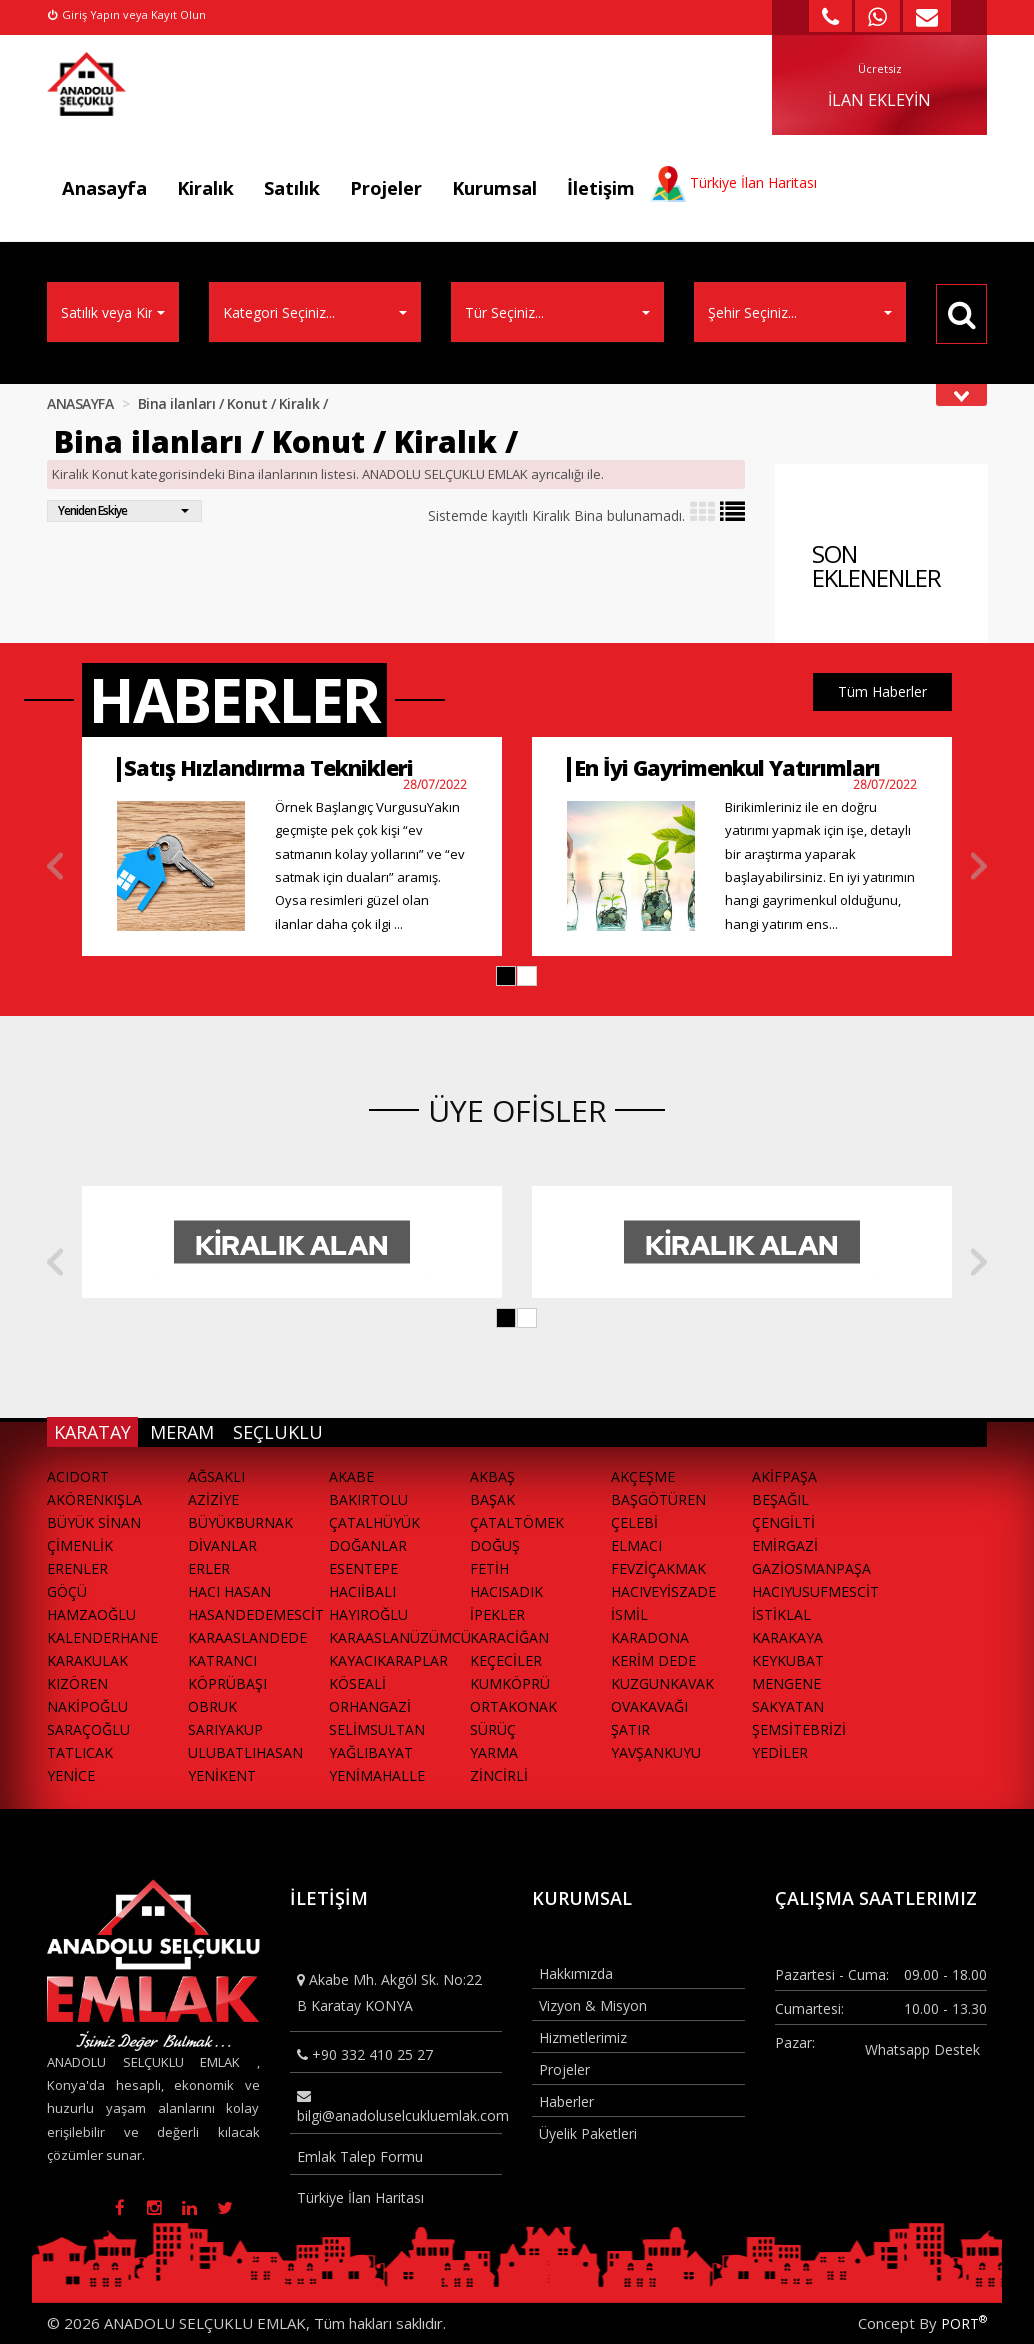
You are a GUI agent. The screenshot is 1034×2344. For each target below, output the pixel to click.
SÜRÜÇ (493, 1729)
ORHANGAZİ (370, 1706)
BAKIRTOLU (368, 1499)
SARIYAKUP (225, 1729)
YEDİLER (780, 1752)
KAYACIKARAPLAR (388, 1660)
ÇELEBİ (634, 1522)
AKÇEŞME (643, 1476)
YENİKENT (222, 1775)
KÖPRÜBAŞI (227, 1683)
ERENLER (77, 1568)
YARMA (494, 1752)
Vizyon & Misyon (593, 2005)
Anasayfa (104, 188)
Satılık (292, 188)
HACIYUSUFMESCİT (815, 1591)
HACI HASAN (229, 1591)
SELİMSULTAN (377, 1729)
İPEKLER (497, 1614)
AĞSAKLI (216, 1476)
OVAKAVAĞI (649, 1706)
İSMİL (629, 1614)
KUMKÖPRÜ (510, 1683)
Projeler (386, 188)
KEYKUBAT (788, 1660)
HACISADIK (506, 1591)
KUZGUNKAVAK (662, 1683)
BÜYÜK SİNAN (94, 1522)
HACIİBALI (362, 1591)
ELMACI (636, 1545)
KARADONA (650, 1637)
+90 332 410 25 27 (365, 2054)
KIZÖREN (77, 1683)
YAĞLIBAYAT (371, 1752)
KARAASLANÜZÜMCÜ (399, 1637)
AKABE (351, 1476)
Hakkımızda (576, 1973)
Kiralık (205, 188)
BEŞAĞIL (780, 1499)
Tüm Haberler (882, 691)
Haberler (566, 2101)
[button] (506, 976)
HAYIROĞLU (368, 1614)
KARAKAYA (787, 1637)
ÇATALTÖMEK (517, 1522)
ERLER (209, 1568)
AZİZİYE (213, 1499)
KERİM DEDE (653, 1660)
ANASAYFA (80, 403)
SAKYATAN (788, 1706)
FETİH (489, 1568)
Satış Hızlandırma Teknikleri (268, 767)
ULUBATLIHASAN (245, 1752)
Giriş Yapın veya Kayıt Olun (127, 14)
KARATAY (92, 1432)
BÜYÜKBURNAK (240, 1522)
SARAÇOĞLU (88, 1729)
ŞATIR (630, 1729)
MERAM (182, 1432)
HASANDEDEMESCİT (256, 1614)
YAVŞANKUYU (656, 1752)
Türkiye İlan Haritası (360, 2197)
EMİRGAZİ (785, 1545)
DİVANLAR (222, 1545)
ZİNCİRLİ (499, 1775)
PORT (964, 2323)
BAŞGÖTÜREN (658, 1499)
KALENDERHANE (102, 1637)
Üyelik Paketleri (588, 2133)
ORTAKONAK (513, 1706)
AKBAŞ (492, 1476)
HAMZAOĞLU (91, 1614)
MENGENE (786, 1683)
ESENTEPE (363, 1568)
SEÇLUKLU (278, 1432)
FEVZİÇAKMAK (658, 1568)
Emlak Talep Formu (360, 2156)
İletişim (601, 188)
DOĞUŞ (495, 1545)
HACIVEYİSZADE (663, 1591)
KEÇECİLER (506, 1660)
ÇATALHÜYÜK (374, 1522)
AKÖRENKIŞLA (94, 1499)
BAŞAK (492, 1499)
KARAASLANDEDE (247, 1637)
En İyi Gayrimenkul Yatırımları (727, 767)
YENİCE (71, 1775)
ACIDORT (78, 1476)
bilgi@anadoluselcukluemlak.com (400, 2107)
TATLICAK (80, 1752)
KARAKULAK (87, 1660)
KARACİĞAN (509, 1637)
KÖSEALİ (357, 1683)
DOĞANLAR (368, 1545)
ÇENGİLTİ (783, 1522)
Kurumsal (494, 188)
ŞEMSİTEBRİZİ (799, 1729)
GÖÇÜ (67, 1591)
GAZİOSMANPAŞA (811, 1568)
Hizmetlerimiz (583, 2037)
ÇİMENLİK (80, 1545)
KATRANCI (222, 1660)
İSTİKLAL (781, 1614)
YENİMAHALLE (377, 1775)
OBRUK (212, 1706)
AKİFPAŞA (784, 1476)
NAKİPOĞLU (87, 1706)
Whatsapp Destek (922, 2049)
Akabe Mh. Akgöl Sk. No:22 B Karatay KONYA (389, 1992)
